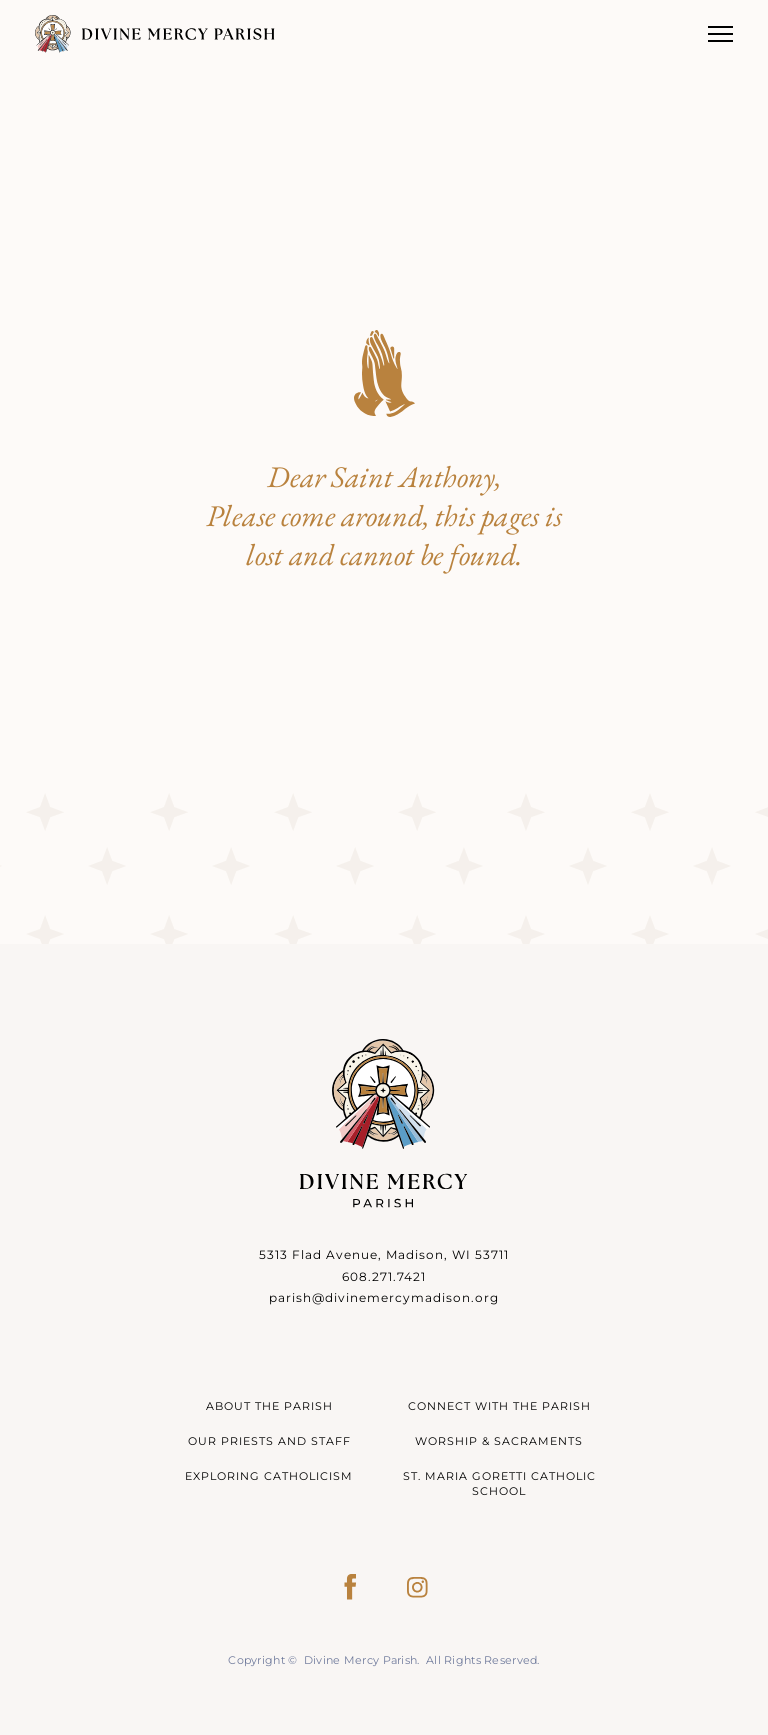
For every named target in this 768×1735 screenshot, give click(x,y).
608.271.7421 (384, 1276)
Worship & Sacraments (499, 1441)
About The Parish (269, 1406)
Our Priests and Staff (269, 1441)
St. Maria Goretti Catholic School (499, 1483)
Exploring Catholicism (269, 1476)
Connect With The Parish (499, 1406)
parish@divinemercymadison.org (384, 1297)
